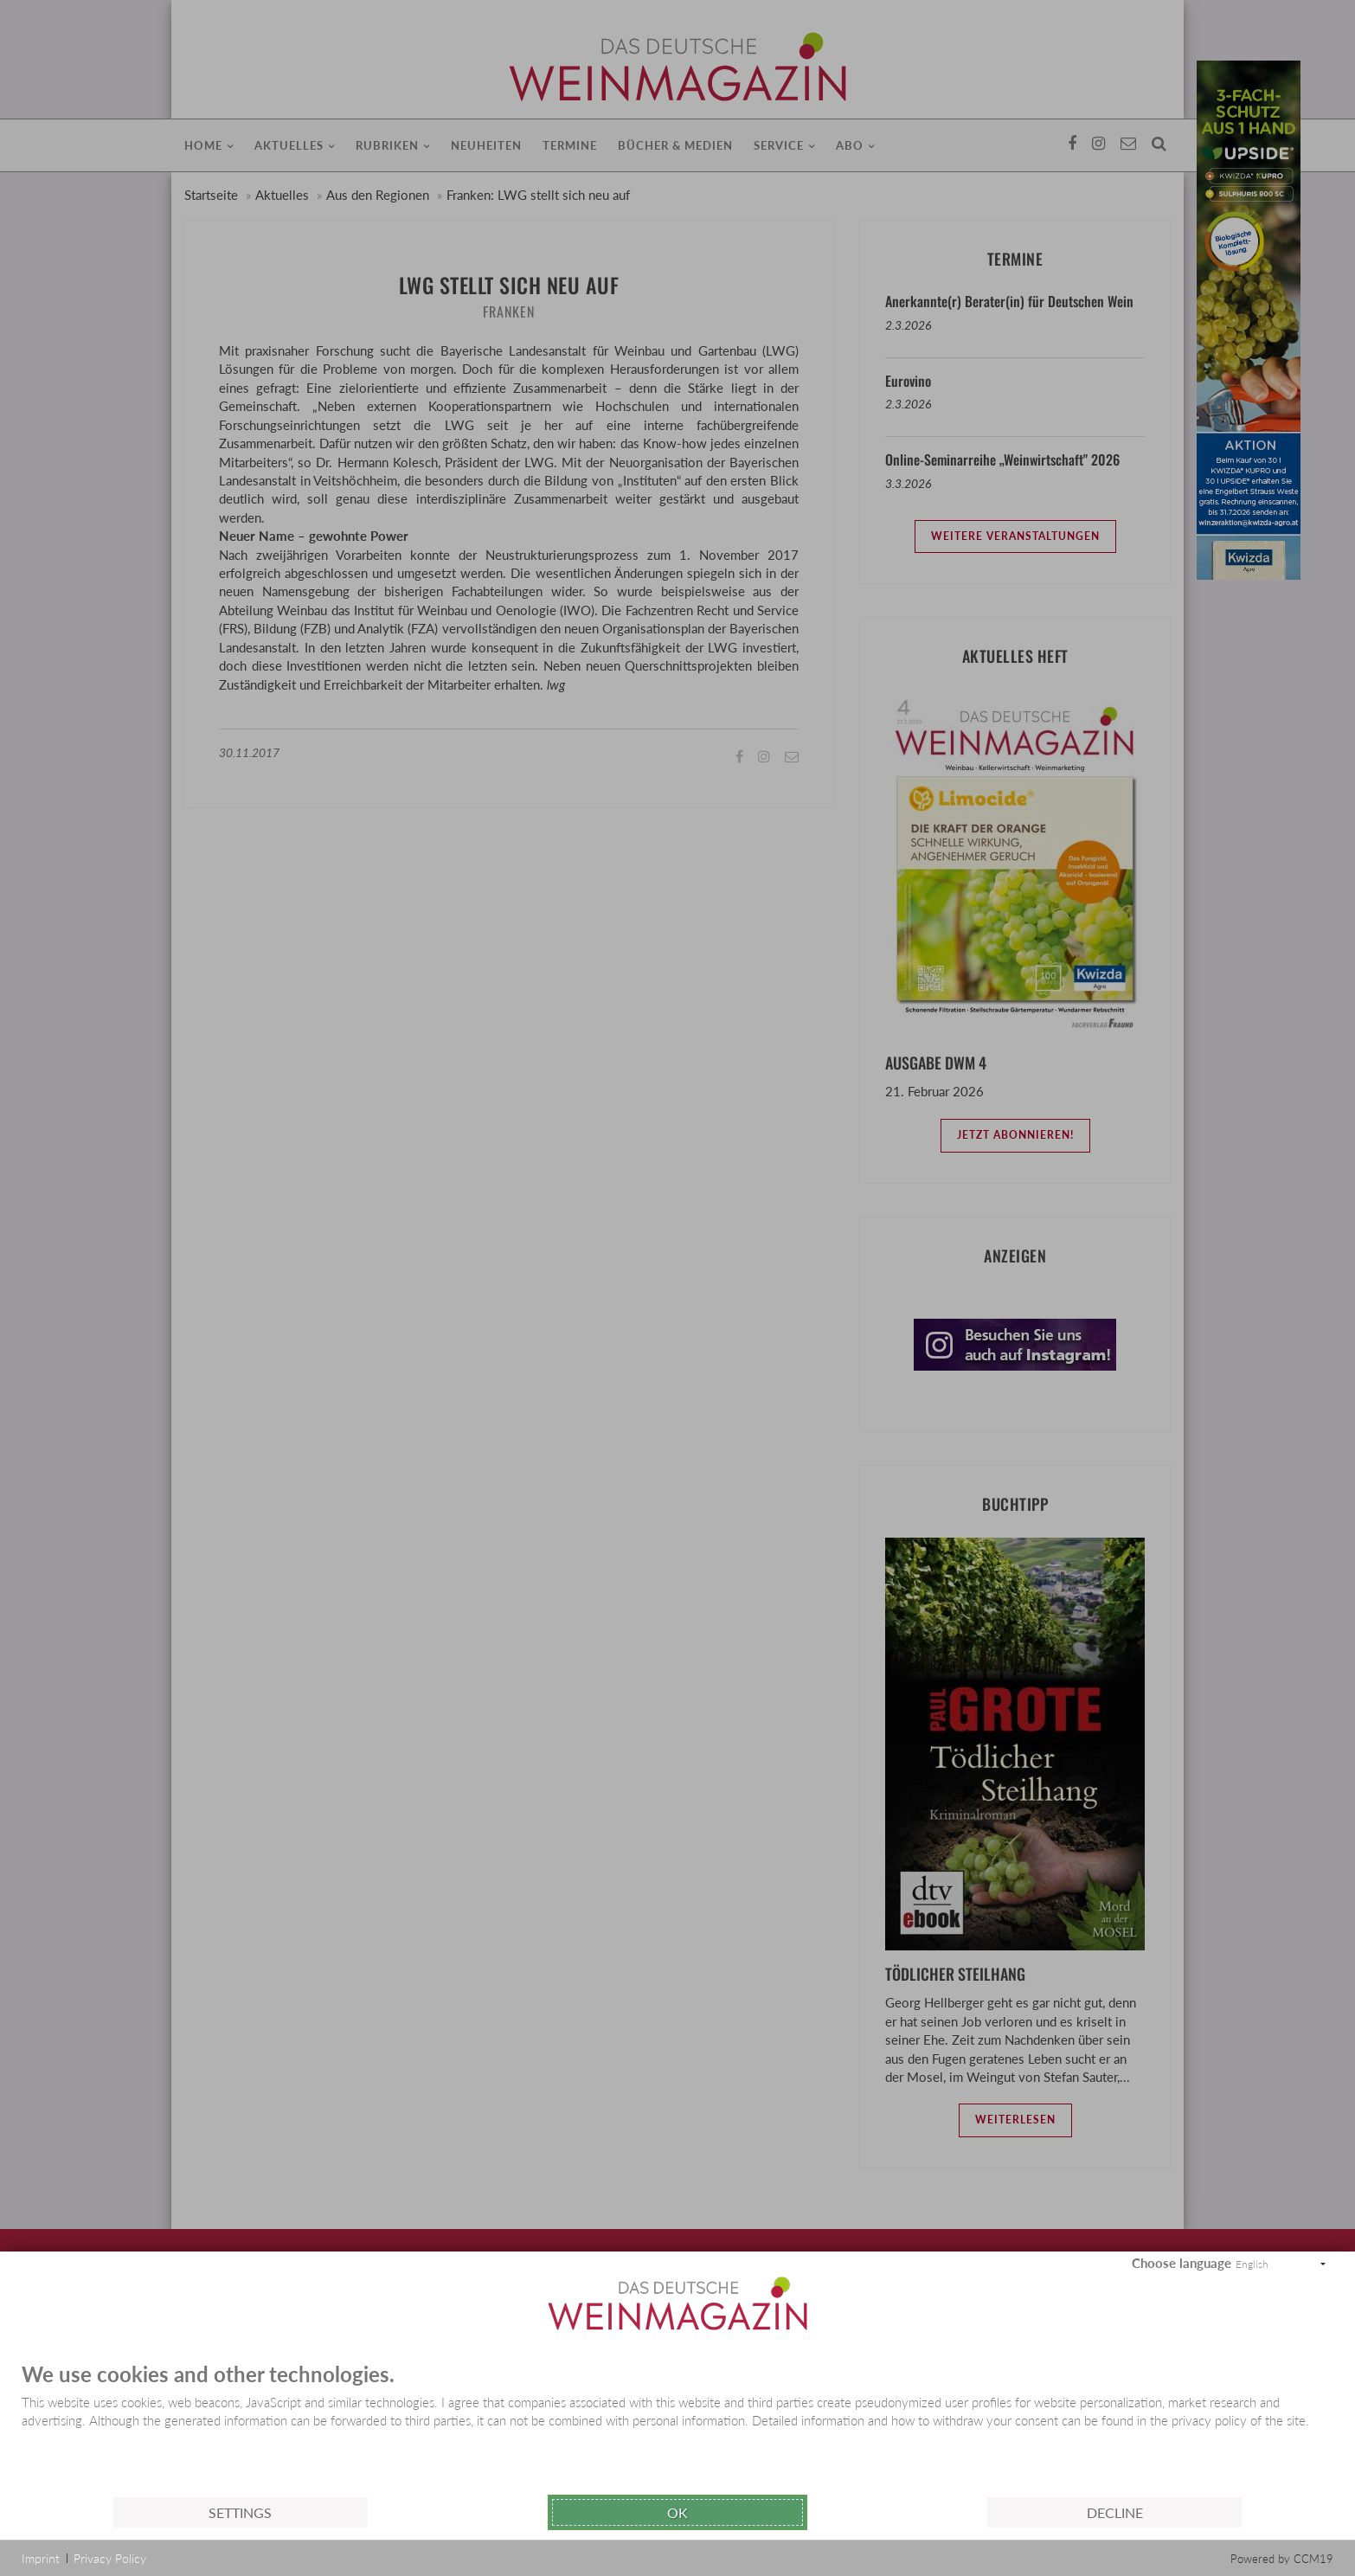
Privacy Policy (110, 2558)
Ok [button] (677, 2512)
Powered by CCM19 (1281, 2559)
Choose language (1181, 2263)
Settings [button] (240, 2512)
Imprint (41, 2558)
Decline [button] (1115, 2512)
